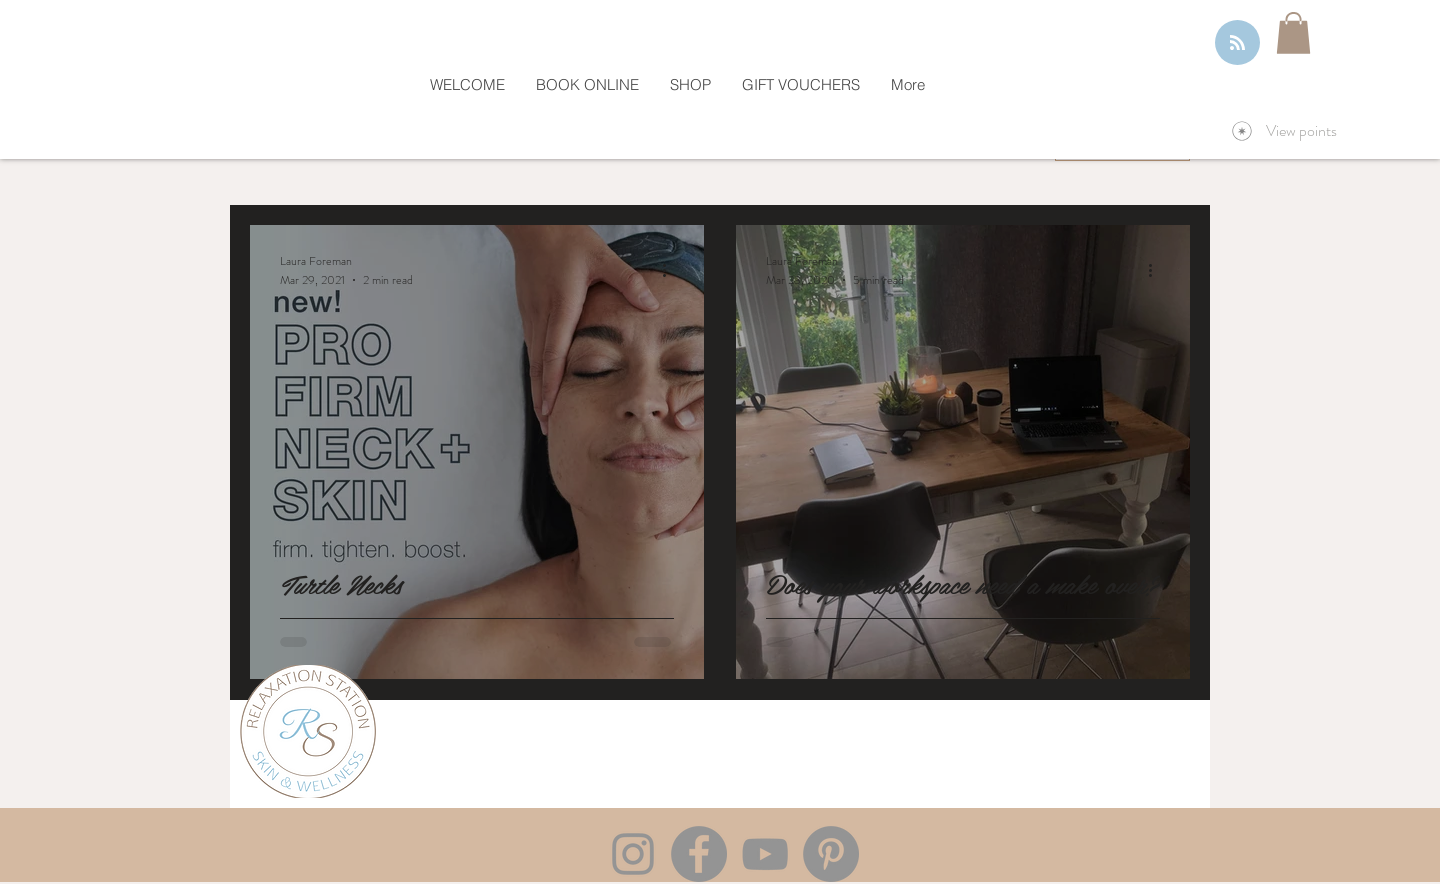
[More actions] (671, 270)
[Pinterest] (831, 854)
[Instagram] (633, 854)
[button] (1293, 33)
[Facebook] (699, 854)
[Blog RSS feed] (1237, 43)
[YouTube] (765, 854)
